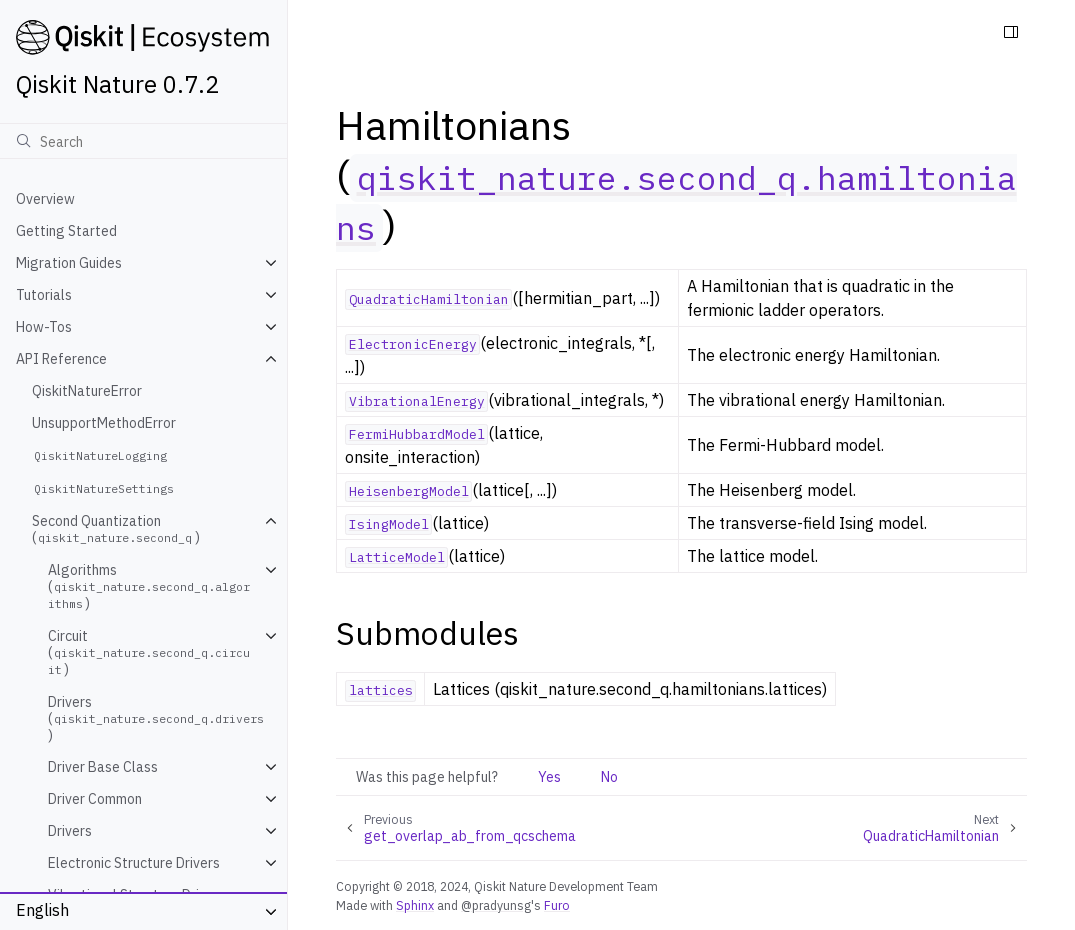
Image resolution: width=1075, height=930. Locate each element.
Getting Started (66, 231)
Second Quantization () (116, 529)
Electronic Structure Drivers (134, 863)
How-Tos (44, 327)
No (609, 777)
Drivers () (157, 718)
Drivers (70, 831)
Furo (557, 905)
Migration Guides (69, 263)
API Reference (61, 359)
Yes (549, 777)
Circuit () (149, 652)
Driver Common (95, 799)
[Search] (143, 141)
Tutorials (44, 295)
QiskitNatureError (87, 391)
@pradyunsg (496, 905)
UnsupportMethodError (104, 423)
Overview (45, 199)
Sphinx (415, 905)
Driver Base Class (103, 767)
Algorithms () (149, 586)
